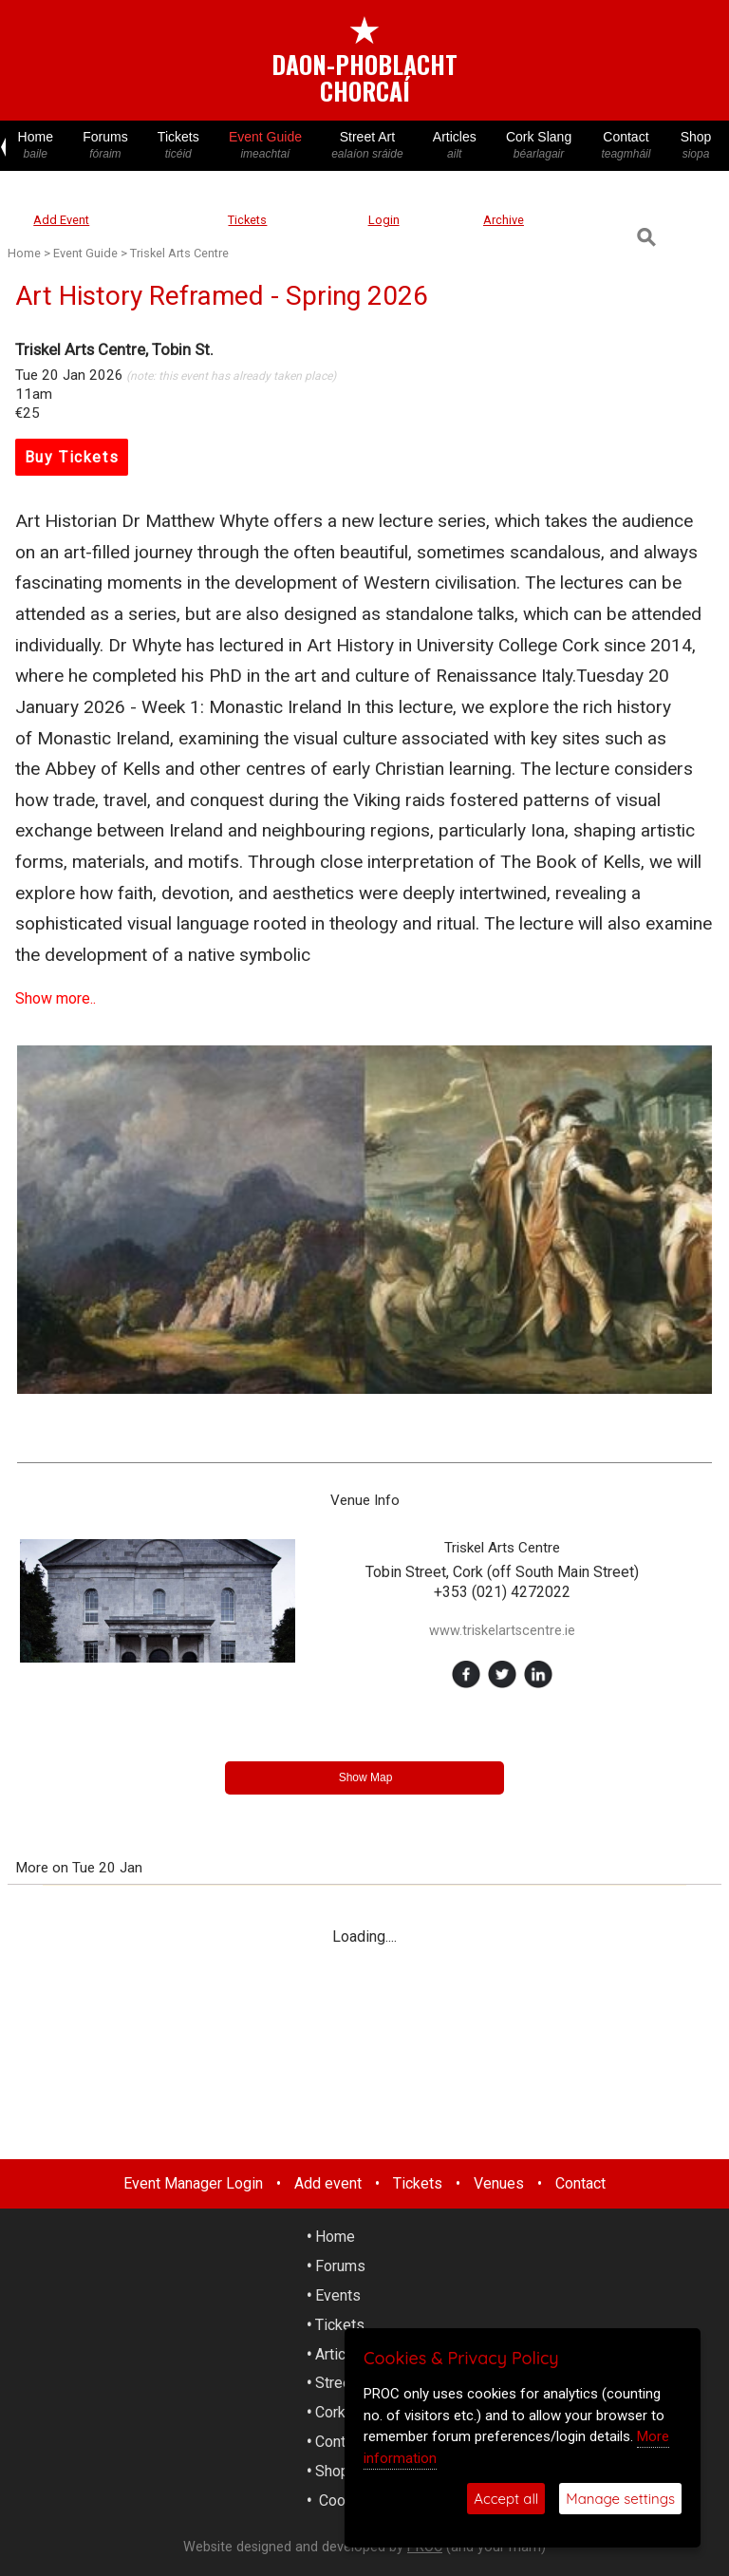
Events (338, 2295)
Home (35, 145)
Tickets (178, 145)
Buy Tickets (72, 457)
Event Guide (265, 145)
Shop (696, 145)
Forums (106, 145)
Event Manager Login (193, 2183)
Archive (503, 220)
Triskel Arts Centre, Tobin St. (114, 349)
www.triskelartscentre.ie (502, 1631)
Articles (454, 145)
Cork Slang (538, 145)
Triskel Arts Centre (179, 253)
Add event (328, 2183)
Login (384, 220)
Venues (499, 2183)
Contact (626, 145)
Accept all (506, 2499)
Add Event (61, 220)
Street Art (368, 145)
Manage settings (620, 2499)
